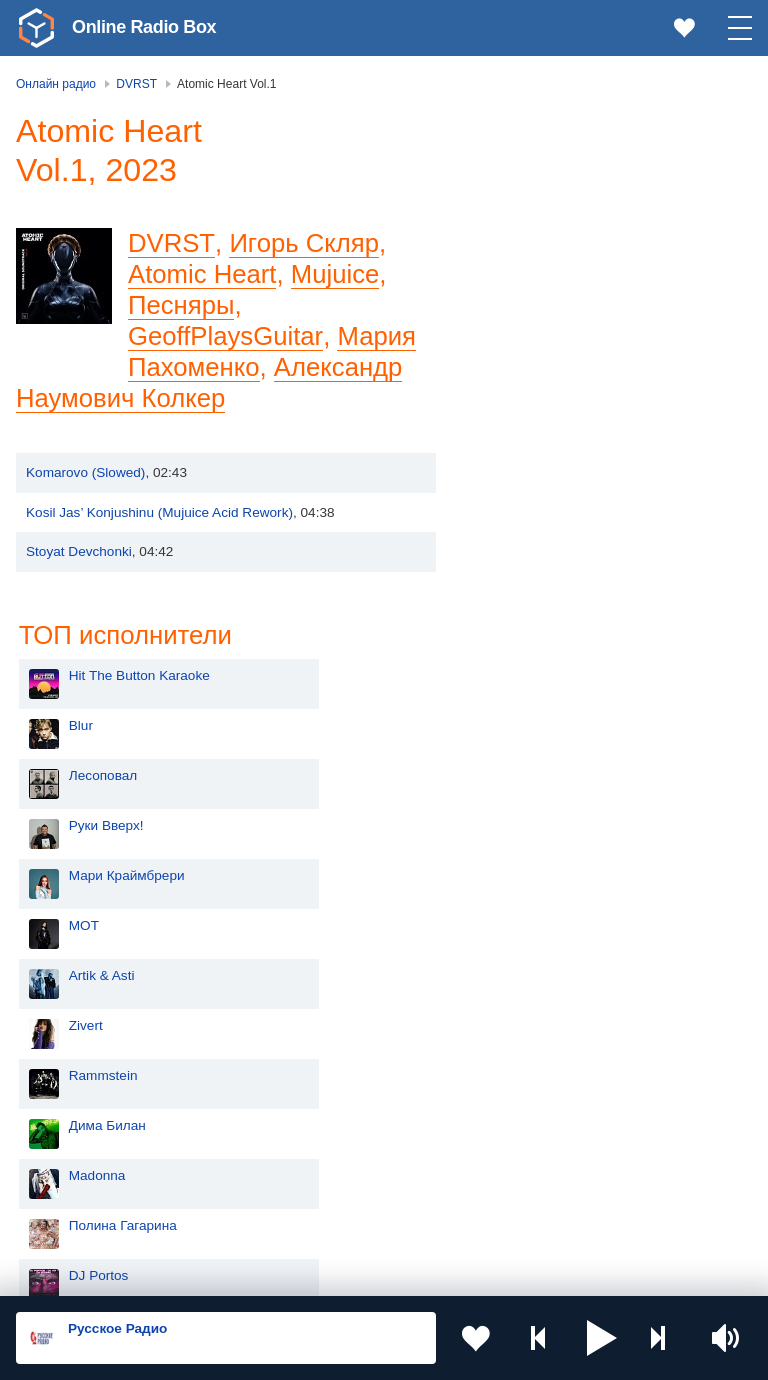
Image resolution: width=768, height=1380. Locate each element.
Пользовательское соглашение (264, 1273)
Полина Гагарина (556, 717)
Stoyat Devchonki (79, 551)
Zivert (519, 517)
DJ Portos (532, 767)
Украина (327, 1017)
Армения (79, 1116)
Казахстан (333, 1050)
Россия (73, 1017)
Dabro (520, 817)
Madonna (530, 667)
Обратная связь (610, 1273)
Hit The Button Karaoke (572, 167)
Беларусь (80, 1184)
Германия (331, 1217)
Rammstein (536, 567)
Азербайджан (93, 1217)
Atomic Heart (202, 274)
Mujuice (335, 274)
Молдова (79, 1050)
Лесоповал (536, 267)
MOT (517, 417)
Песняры (181, 305)
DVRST (170, 243)
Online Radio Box (144, 27)
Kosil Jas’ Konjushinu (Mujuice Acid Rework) (159, 512)
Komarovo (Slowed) (85, 472)
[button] (602, 1338)
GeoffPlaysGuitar (225, 336)
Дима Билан (540, 617)
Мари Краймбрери (560, 367)
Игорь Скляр (302, 243)
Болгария (330, 1116)
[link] (36, 28)
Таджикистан (341, 1083)
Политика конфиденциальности (458, 1273)
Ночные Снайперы (561, 867)
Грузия (322, 1184)
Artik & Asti (535, 467)
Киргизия (79, 1083)
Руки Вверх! (539, 317)
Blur (514, 217)
